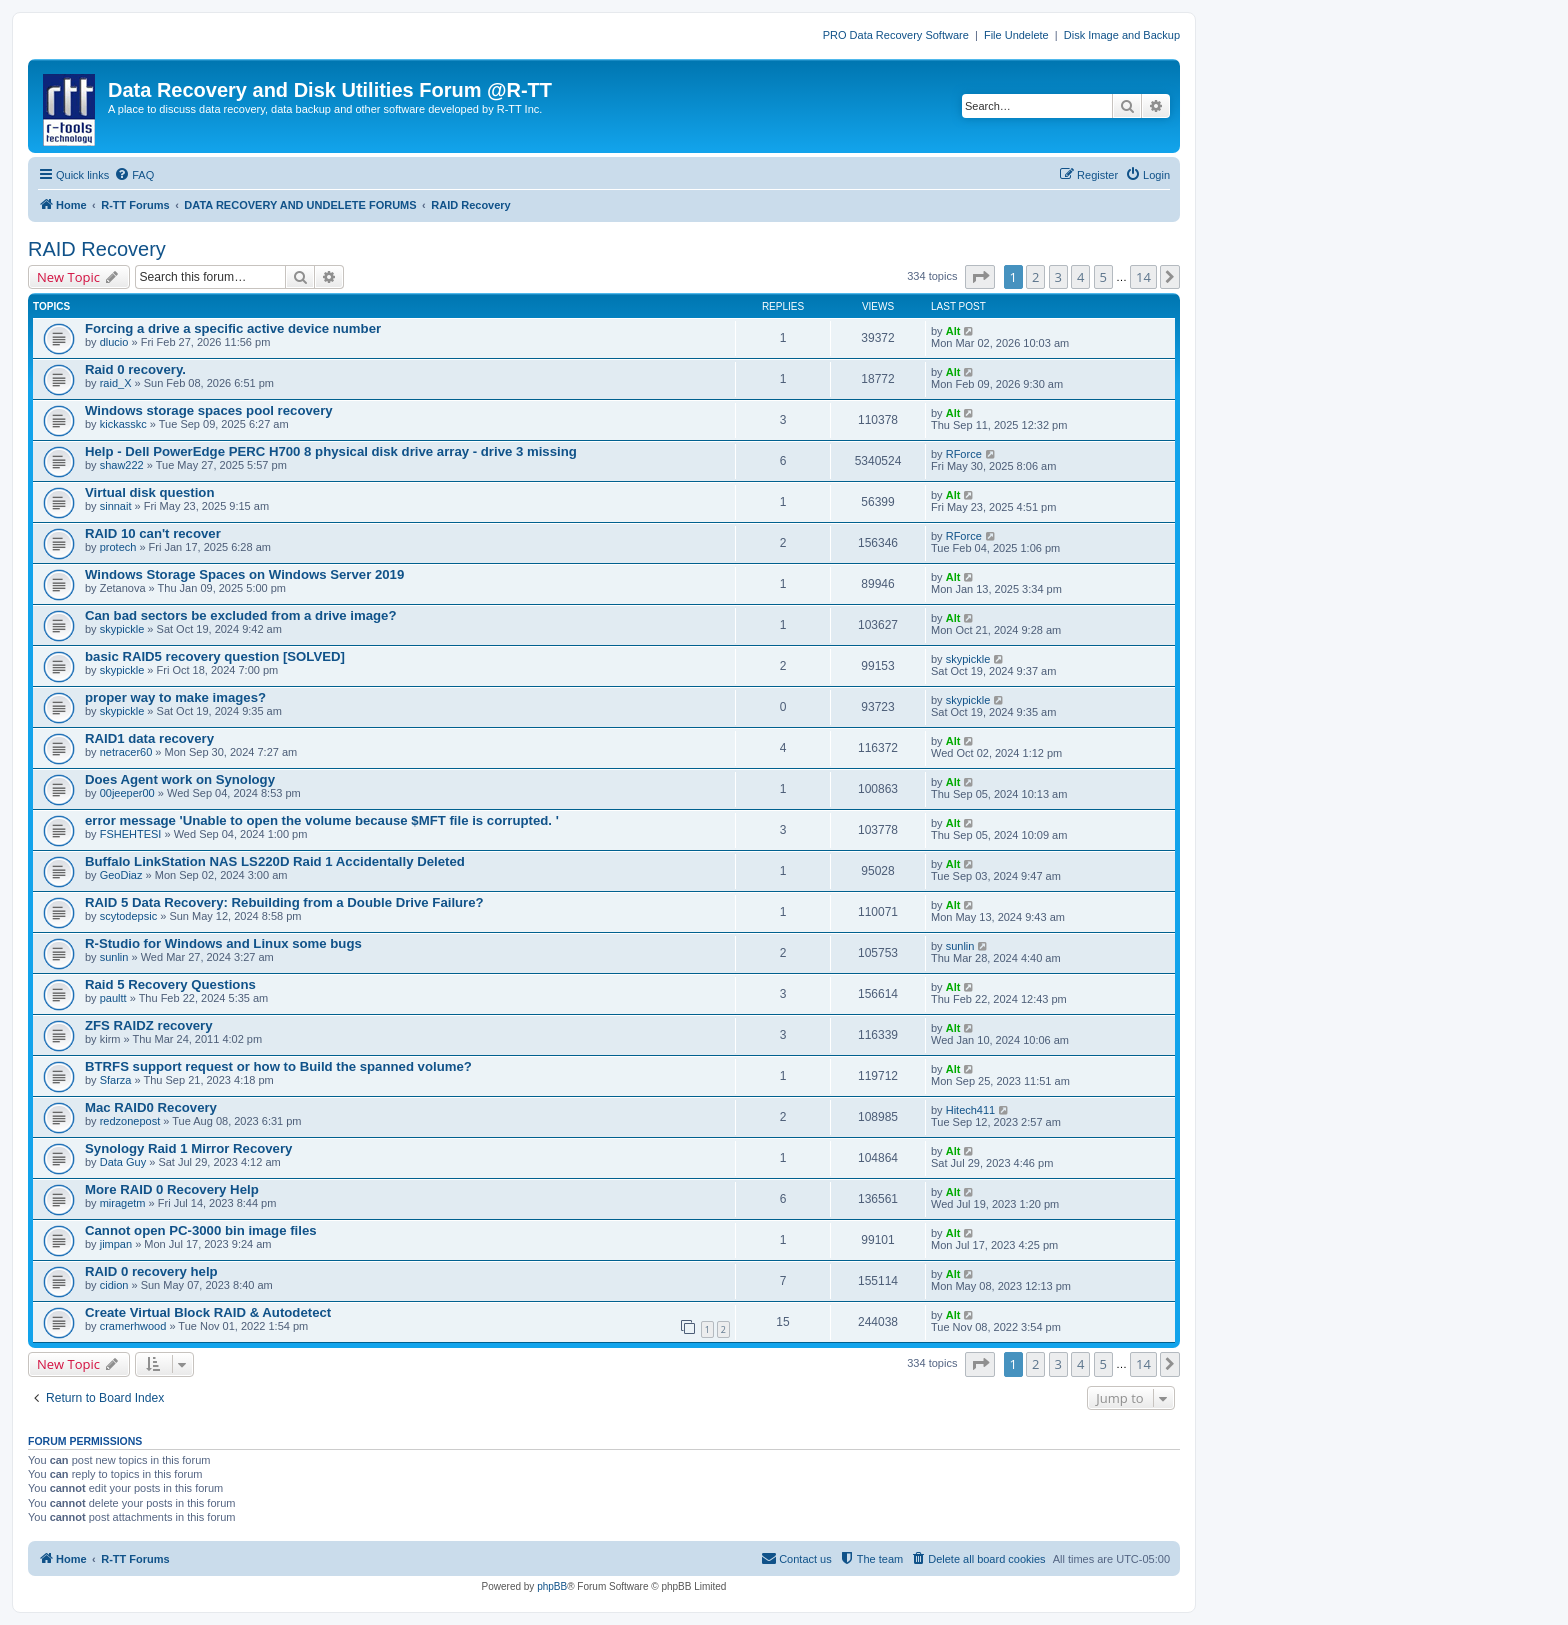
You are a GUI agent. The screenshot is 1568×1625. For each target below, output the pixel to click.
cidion (114, 1285)
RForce (964, 454)
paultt (113, 998)
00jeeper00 (127, 793)
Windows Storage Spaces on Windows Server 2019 (244, 574)
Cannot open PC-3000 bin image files (201, 1230)
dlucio (114, 342)
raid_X (116, 383)
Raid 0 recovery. (135, 369)
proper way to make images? (175, 697)
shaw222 (122, 465)
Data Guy (123, 1162)
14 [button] (1143, 277)
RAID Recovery (97, 249)
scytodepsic (128, 916)
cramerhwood (133, 1326)
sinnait (116, 506)
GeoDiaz (121, 875)
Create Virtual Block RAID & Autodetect (208, 1312)
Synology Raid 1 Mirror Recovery (188, 1148)
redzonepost (130, 1121)
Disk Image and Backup (1122, 35)
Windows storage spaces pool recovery (209, 410)
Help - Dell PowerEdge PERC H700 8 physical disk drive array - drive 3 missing (331, 451)
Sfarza (116, 1080)
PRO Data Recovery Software (896, 35)
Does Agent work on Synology (180, 779)
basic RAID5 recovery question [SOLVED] (215, 656)
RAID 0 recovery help (151, 1271)
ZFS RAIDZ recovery (149, 1025)
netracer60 (126, 752)
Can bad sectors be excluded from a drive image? (240, 615)
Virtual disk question (149, 492)
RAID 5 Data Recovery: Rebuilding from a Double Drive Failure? (284, 902)
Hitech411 (971, 1110)
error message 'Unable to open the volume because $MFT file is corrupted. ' (322, 820)
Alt (953, 331)
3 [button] (1058, 277)
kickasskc (123, 424)
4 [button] (1080, 277)
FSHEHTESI (131, 834)
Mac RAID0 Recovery (151, 1107)
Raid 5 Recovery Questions (170, 984)
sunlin (114, 957)
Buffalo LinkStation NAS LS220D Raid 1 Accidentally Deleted (275, 861)
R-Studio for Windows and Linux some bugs (223, 943)
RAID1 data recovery (149, 738)
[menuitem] (134, 175)
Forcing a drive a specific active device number (233, 328)
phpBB (552, 1586)
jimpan (116, 1244)
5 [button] (1103, 277)
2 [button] (1035, 277)
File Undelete (1016, 35)
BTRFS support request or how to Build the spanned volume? (278, 1066)
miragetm (123, 1203)
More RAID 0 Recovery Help (172, 1189)
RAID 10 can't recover (153, 533)
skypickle (122, 629)
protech (118, 547)
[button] (980, 277)
